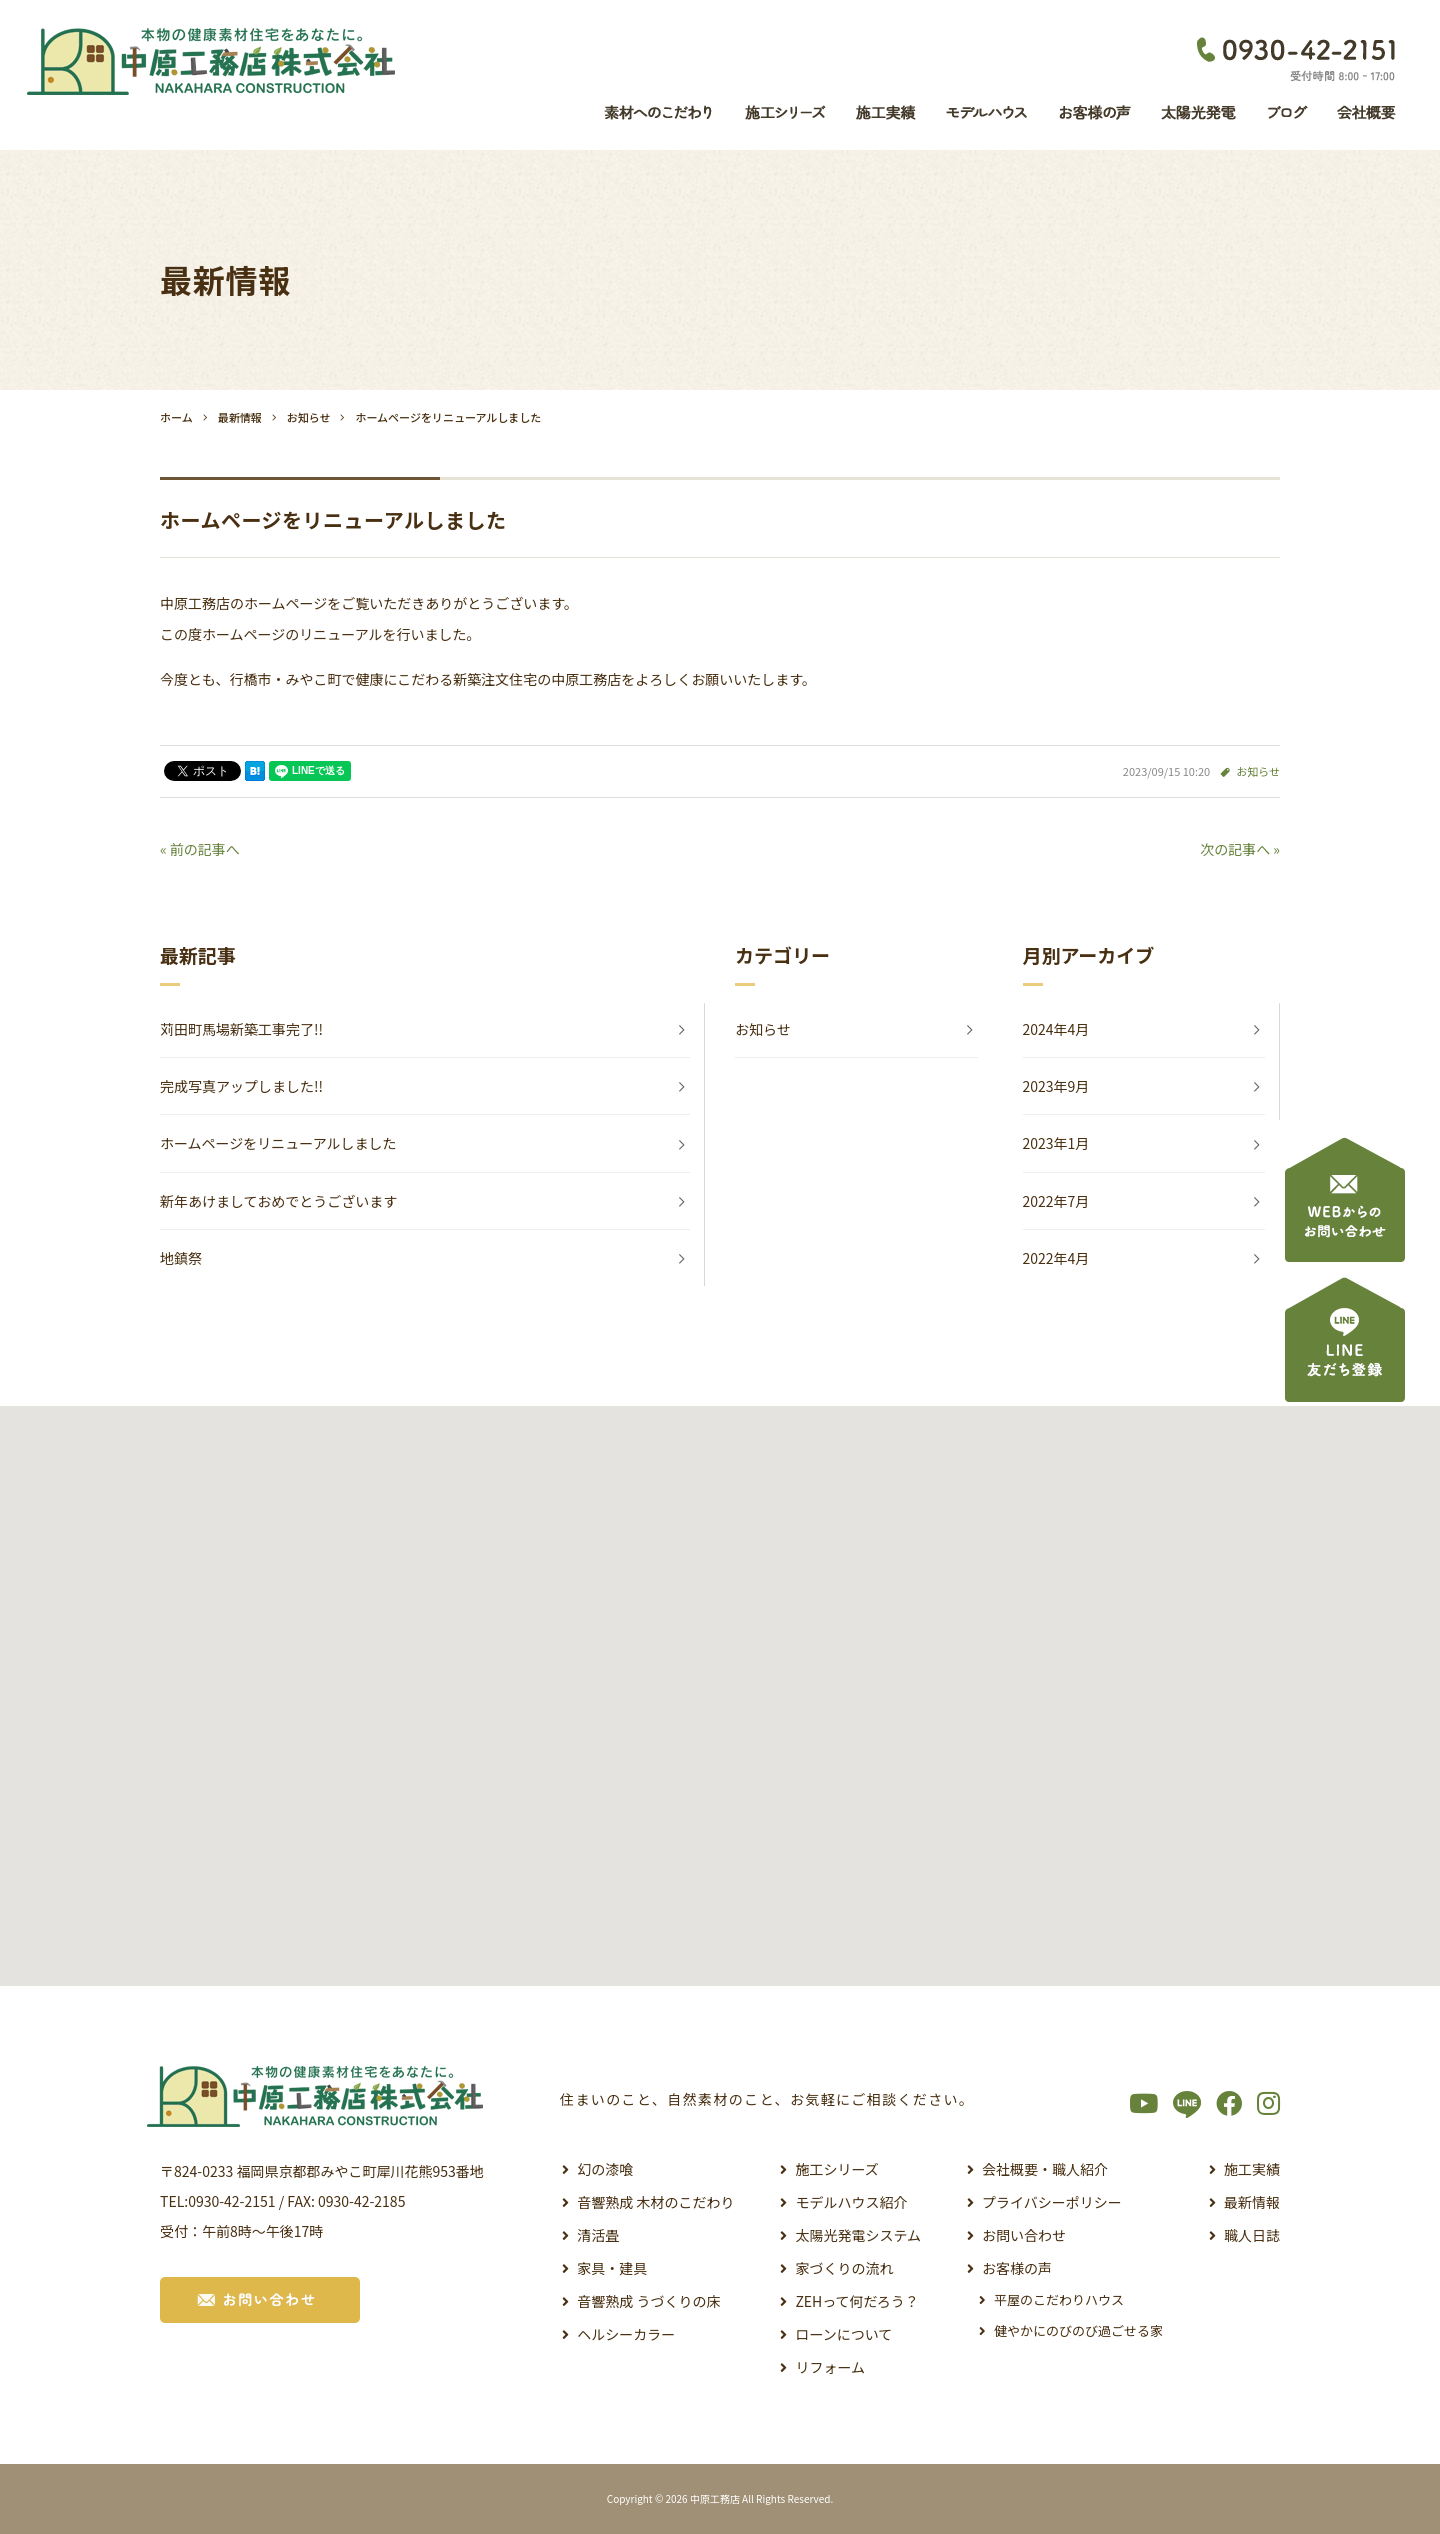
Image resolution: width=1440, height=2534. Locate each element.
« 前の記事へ (200, 849)
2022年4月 (1056, 1258)
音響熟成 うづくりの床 (648, 2301)
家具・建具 (612, 2268)
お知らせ (1258, 771)
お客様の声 (1017, 2268)
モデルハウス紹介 (851, 2202)
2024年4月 (1056, 1029)
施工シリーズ (836, 2169)
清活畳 (598, 2235)
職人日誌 (1252, 2235)
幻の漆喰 (605, 2169)
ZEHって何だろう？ (856, 2301)
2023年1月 (1056, 1143)
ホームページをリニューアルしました (278, 1143)
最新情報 (1252, 2202)
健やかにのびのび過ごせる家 (1078, 2330)
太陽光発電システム (858, 2235)
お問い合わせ (1024, 2235)
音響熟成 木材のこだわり (655, 2202)
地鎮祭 (181, 1258)
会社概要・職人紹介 (1045, 2169)
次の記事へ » (1240, 849)
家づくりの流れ (844, 2268)
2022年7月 (1056, 1201)
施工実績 (1252, 2169)
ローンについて (843, 2334)
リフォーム (830, 2367)
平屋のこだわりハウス (1059, 2299)
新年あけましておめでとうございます (278, 1201)
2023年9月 (1056, 1086)
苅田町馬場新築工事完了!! (241, 1029)
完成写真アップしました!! (241, 1086)
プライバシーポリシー (1052, 2202)
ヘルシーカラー (626, 2334)
